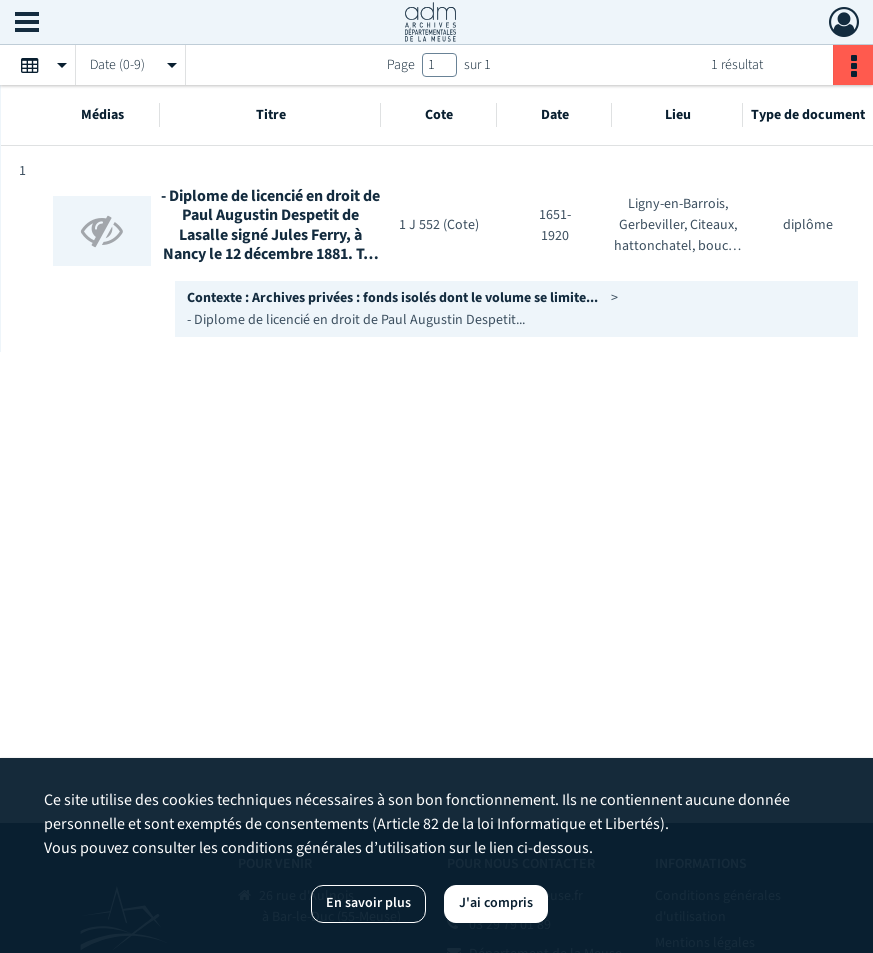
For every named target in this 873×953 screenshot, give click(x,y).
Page (401, 65)
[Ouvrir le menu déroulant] (27, 24)
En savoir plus (368, 903)
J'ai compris (496, 903)
